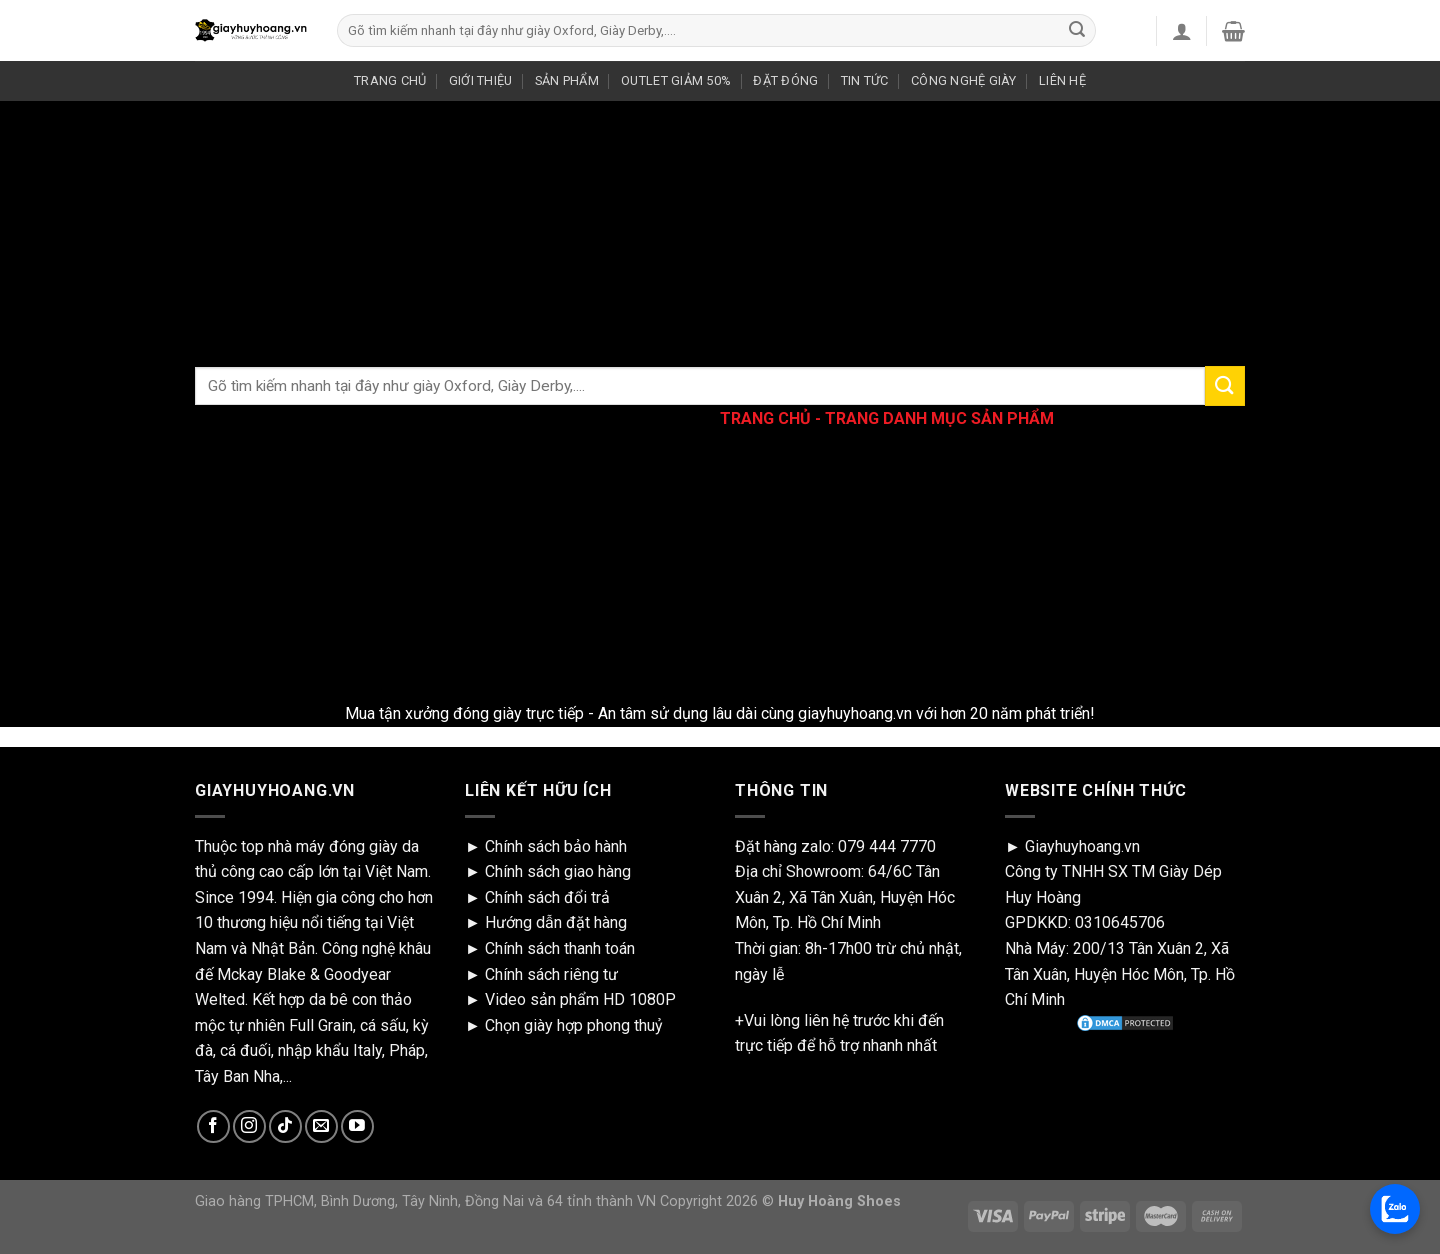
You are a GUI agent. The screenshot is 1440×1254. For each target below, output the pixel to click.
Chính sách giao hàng (558, 871)
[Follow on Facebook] (213, 1126)
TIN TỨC (865, 80)
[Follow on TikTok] (285, 1126)
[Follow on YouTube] (357, 1126)
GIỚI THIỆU (481, 80)
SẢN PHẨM (567, 80)
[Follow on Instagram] (249, 1126)
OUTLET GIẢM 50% (676, 80)
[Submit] (1077, 31)
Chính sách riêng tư (551, 974)
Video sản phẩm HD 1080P (580, 999)
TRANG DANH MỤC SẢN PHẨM (939, 418)
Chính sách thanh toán (560, 948)
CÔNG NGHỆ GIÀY (964, 80)
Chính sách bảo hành (556, 846)
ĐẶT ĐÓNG (785, 80)
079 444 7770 (887, 846)
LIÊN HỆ (1062, 80)
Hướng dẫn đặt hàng (556, 922)
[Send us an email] (321, 1126)
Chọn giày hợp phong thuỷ (574, 1025)
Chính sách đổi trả (547, 897)
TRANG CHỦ (390, 80)
